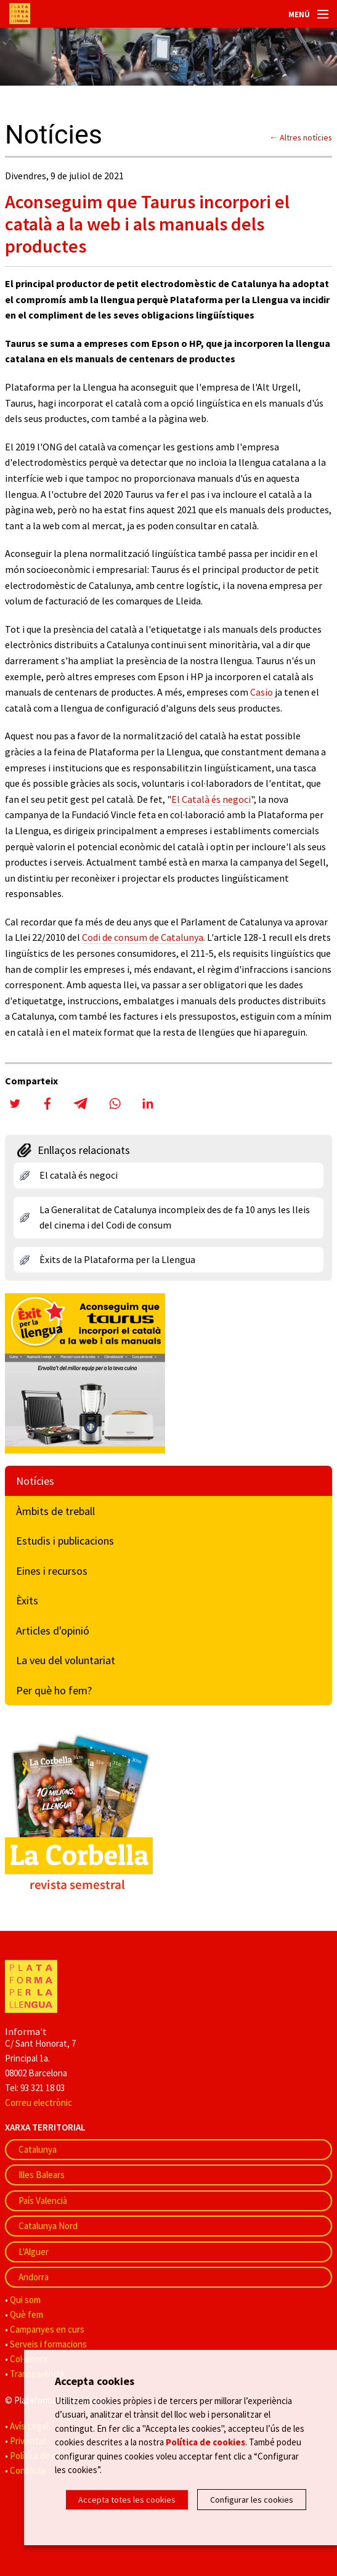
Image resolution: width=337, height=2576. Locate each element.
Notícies (35, 1481)
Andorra (33, 2277)
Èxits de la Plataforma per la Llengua (117, 1259)
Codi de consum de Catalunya (142, 937)
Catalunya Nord (48, 2226)
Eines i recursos (51, 1571)
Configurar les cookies (251, 2499)
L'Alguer (33, 2251)
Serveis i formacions (48, 2344)
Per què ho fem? (54, 1690)
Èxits (27, 1600)
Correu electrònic (38, 2102)
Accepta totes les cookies (127, 2499)
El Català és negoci (211, 799)
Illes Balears (41, 2174)
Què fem (26, 2314)
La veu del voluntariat (65, 1660)
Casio (261, 692)
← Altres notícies (300, 137)
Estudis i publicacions (65, 1541)
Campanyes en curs (47, 2329)
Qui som (25, 2300)
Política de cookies (205, 2442)
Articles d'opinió (52, 1630)
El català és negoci (78, 1175)
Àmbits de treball (55, 1511)
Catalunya (37, 2149)
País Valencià (42, 2200)
